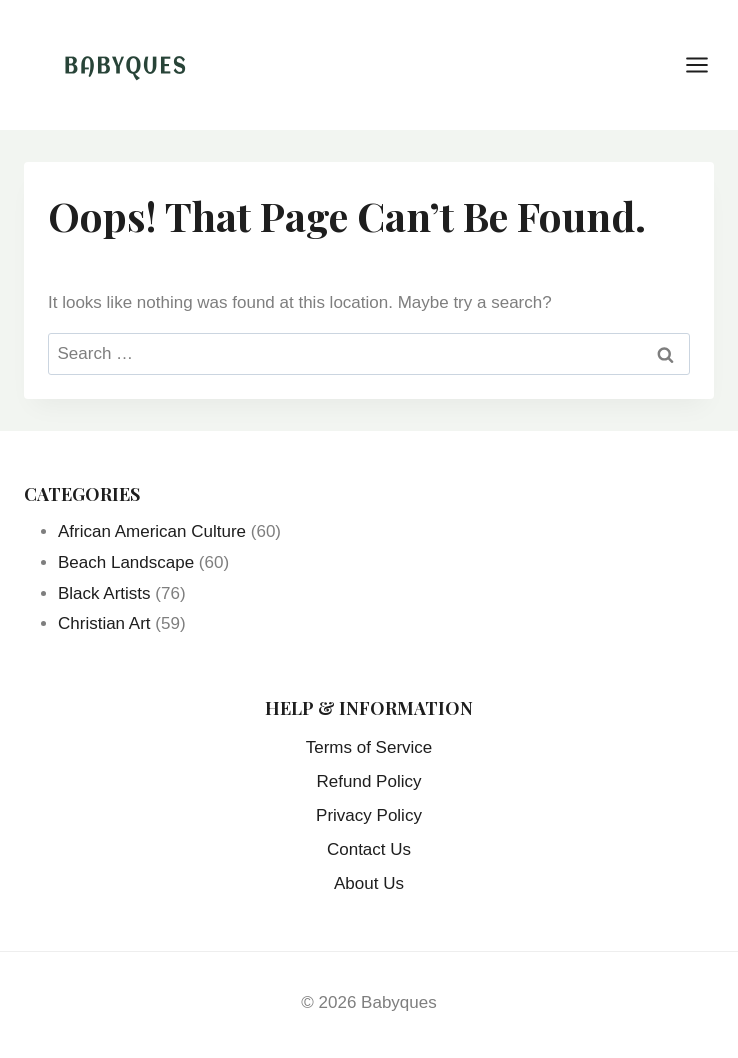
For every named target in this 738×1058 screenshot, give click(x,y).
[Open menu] (707, 64)
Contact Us (369, 849)
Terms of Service (369, 747)
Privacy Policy (369, 815)
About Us (369, 883)
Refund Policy (369, 781)
